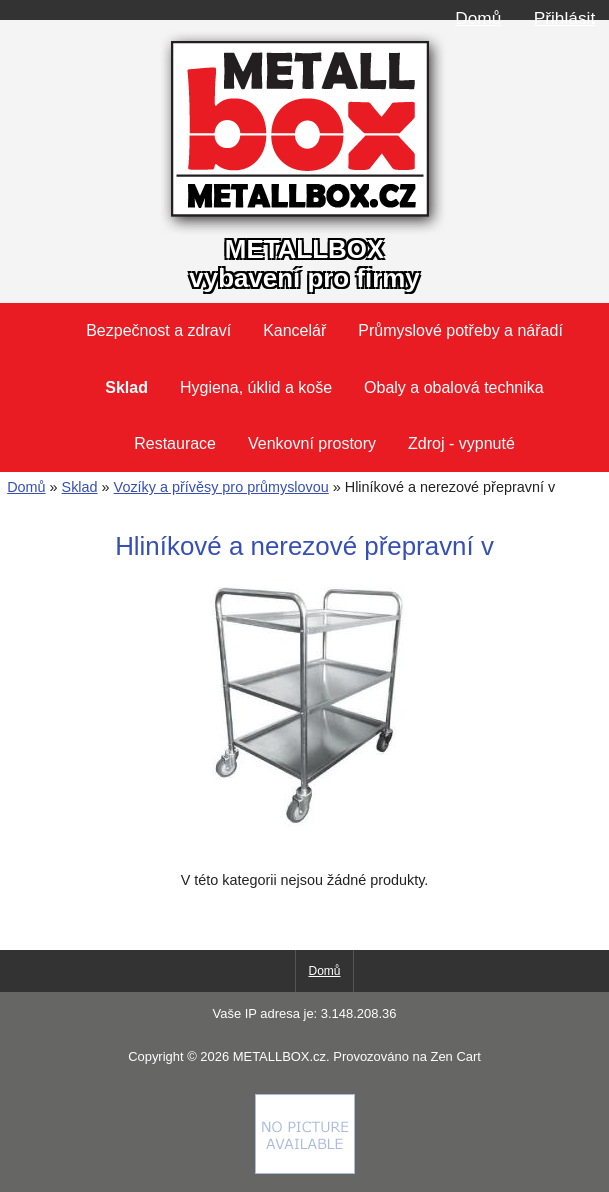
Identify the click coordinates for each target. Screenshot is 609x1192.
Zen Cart (455, 1056)
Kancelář (294, 330)
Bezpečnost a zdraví (158, 330)
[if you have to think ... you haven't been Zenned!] (305, 1169)
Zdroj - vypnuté (461, 443)
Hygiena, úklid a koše (256, 387)
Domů (478, 18)
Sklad (80, 487)
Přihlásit (564, 18)
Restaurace (175, 443)
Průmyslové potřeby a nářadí (460, 330)
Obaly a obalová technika (454, 387)
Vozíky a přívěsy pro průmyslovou (221, 487)
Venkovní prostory (312, 443)
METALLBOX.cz (279, 1056)
